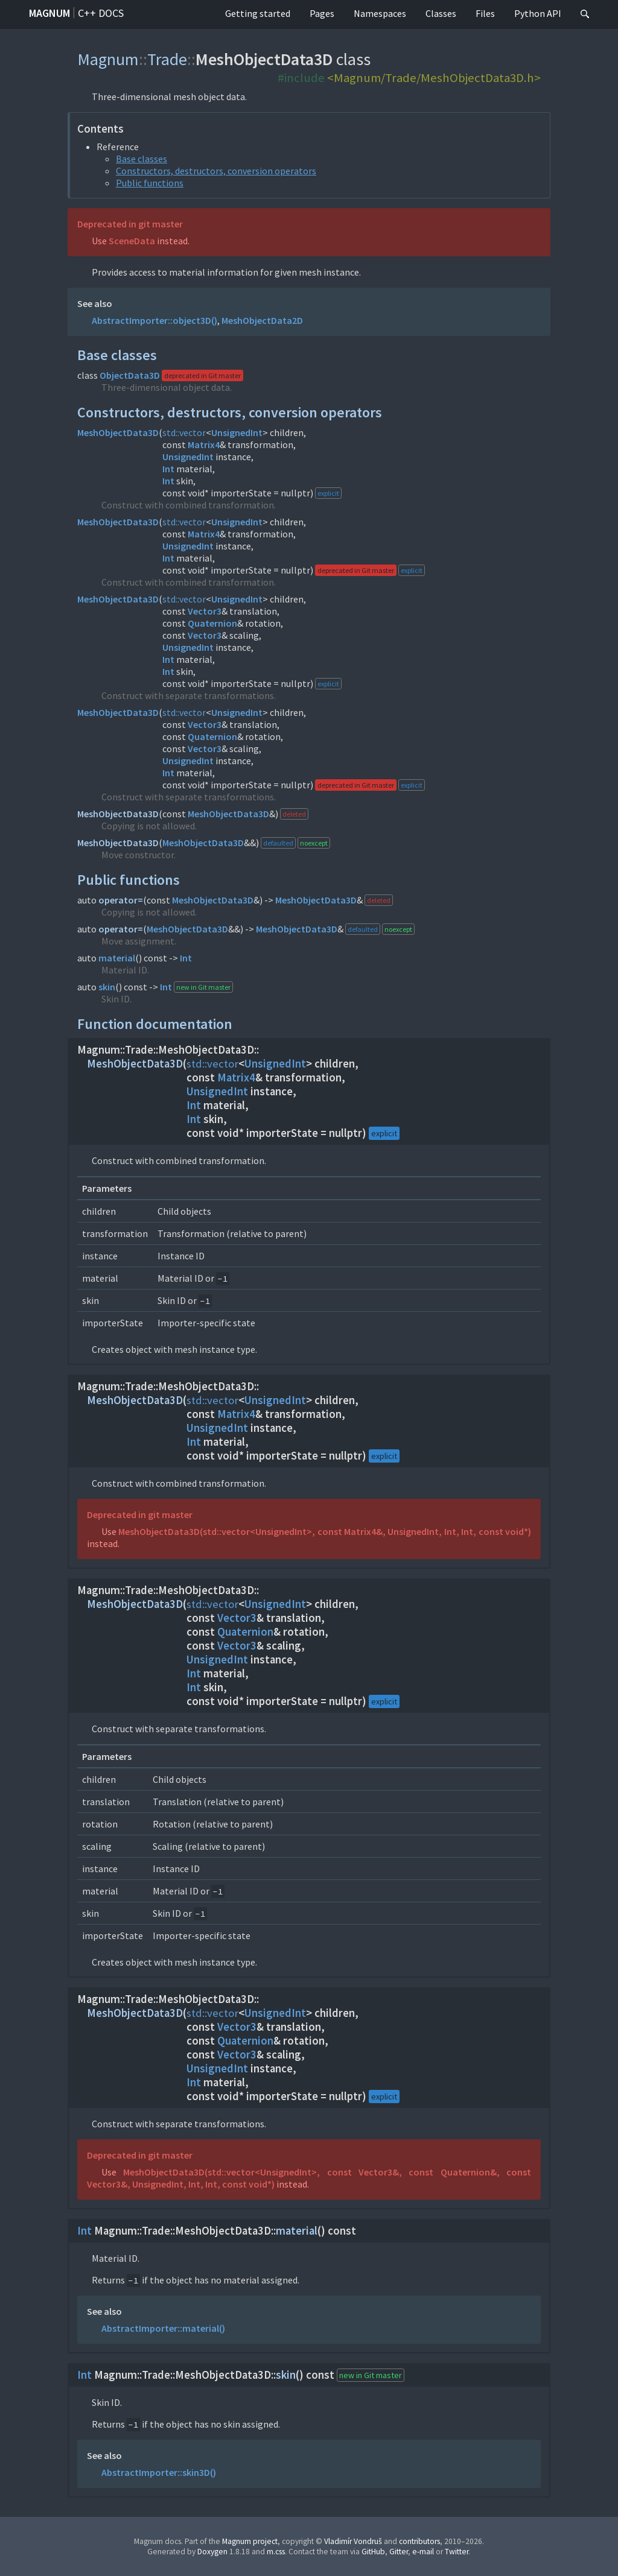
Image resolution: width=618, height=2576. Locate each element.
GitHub (373, 2551)
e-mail (423, 2551)
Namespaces (380, 13)
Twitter (456, 2551)
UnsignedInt (237, 432)
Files (485, 13)
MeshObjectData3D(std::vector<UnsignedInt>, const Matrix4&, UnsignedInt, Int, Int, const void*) (324, 1531)
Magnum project (250, 2541)
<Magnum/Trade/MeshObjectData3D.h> (434, 78)
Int (168, 469)
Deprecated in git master (130, 224)
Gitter (398, 2551)
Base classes (141, 159)
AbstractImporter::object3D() (154, 320)
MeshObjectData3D (118, 432)
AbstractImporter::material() (163, 2328)
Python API (537, 13)
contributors (419, 2541)
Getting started (257, 13)
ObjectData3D (130, 375)
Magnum (49, 13)
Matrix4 (204, 444)
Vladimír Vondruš (353, 2541)
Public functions (149, 183)
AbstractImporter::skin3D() (158, 2472)
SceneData (132, 241)
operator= (120, 900)
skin (106, 987)
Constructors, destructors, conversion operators (216, 171)
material (116, 958)
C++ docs (101, 13)
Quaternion (212, 623)
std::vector (184, 432)
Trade (167, 59)
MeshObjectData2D (262, 320)
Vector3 (204, 611)
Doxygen (212, 2551)
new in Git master (203, 987)
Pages (322, 13)
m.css (276, 2551)
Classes (440, 13)
